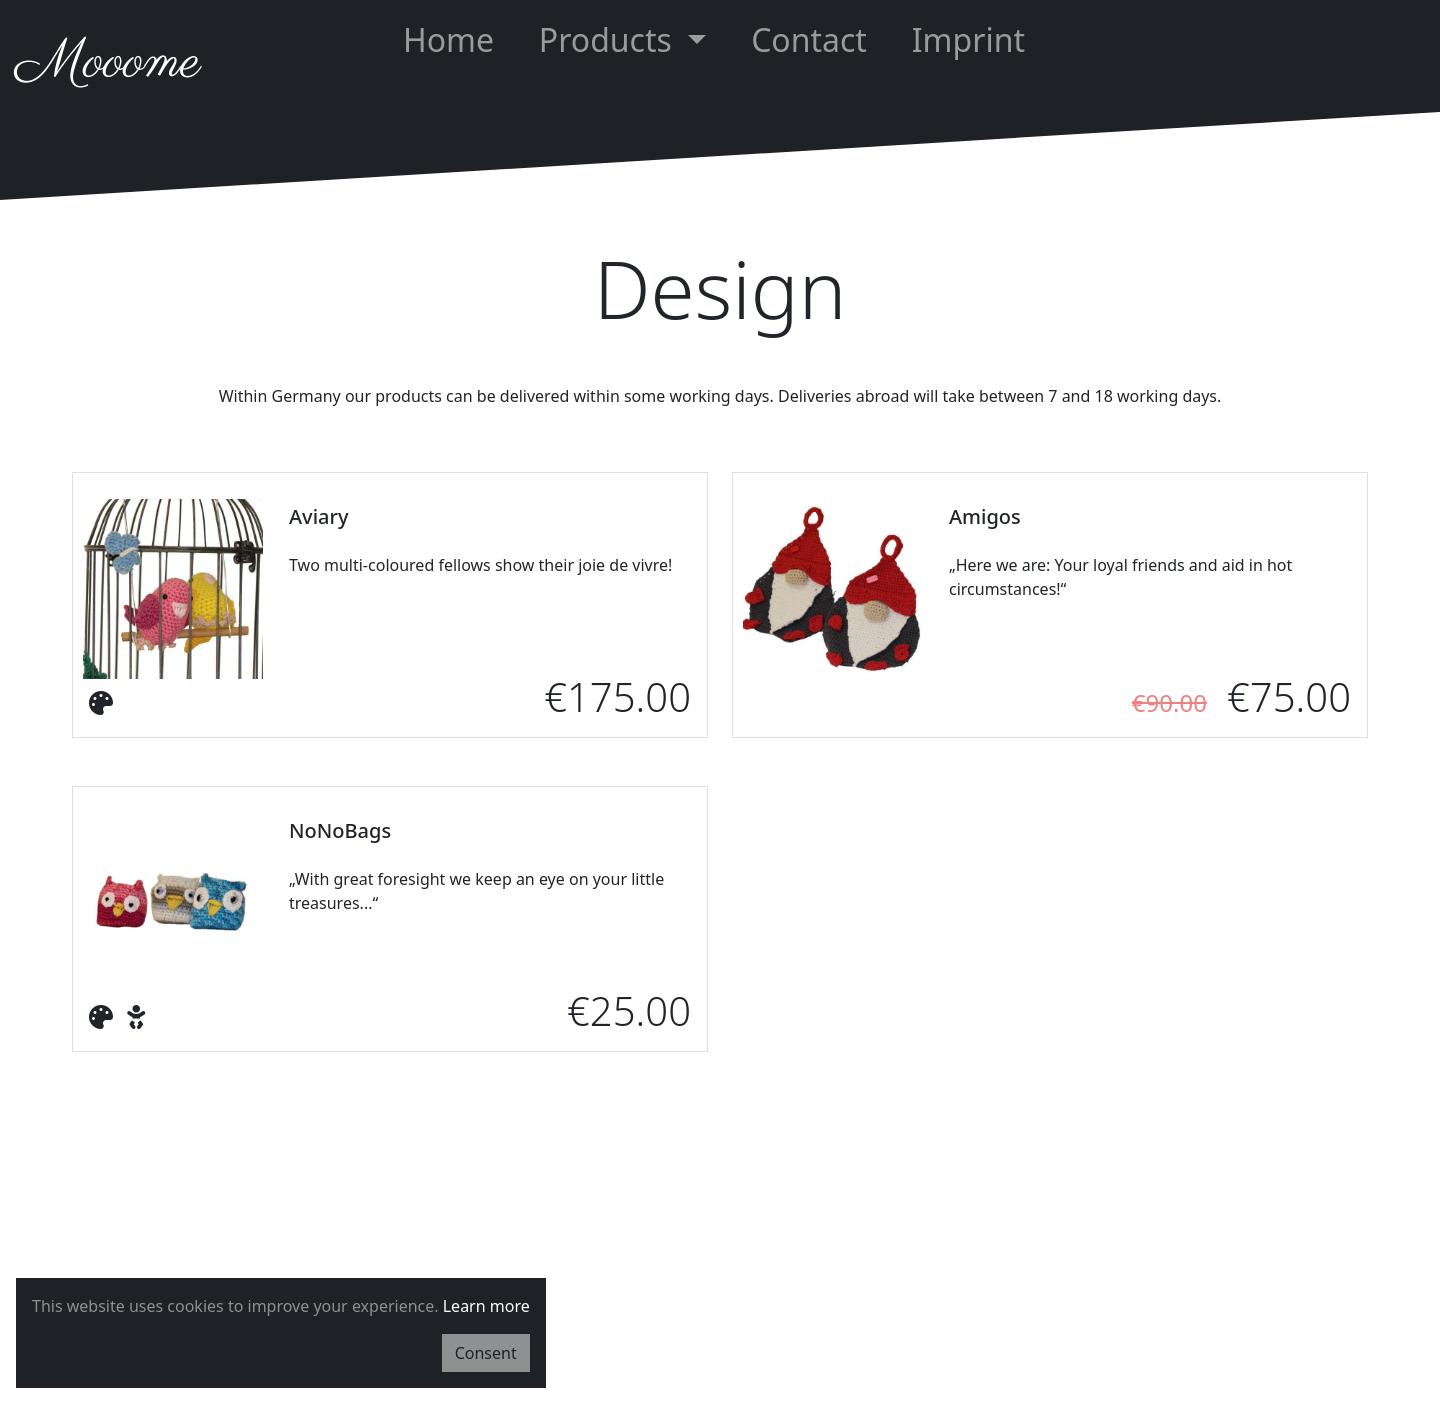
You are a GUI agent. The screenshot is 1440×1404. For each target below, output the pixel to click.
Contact (809, 39)
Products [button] (609, 39)
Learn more (486, 1306)
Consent (486, 1353)
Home (448, 39)
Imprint (968, 39)
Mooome (108, 63)
